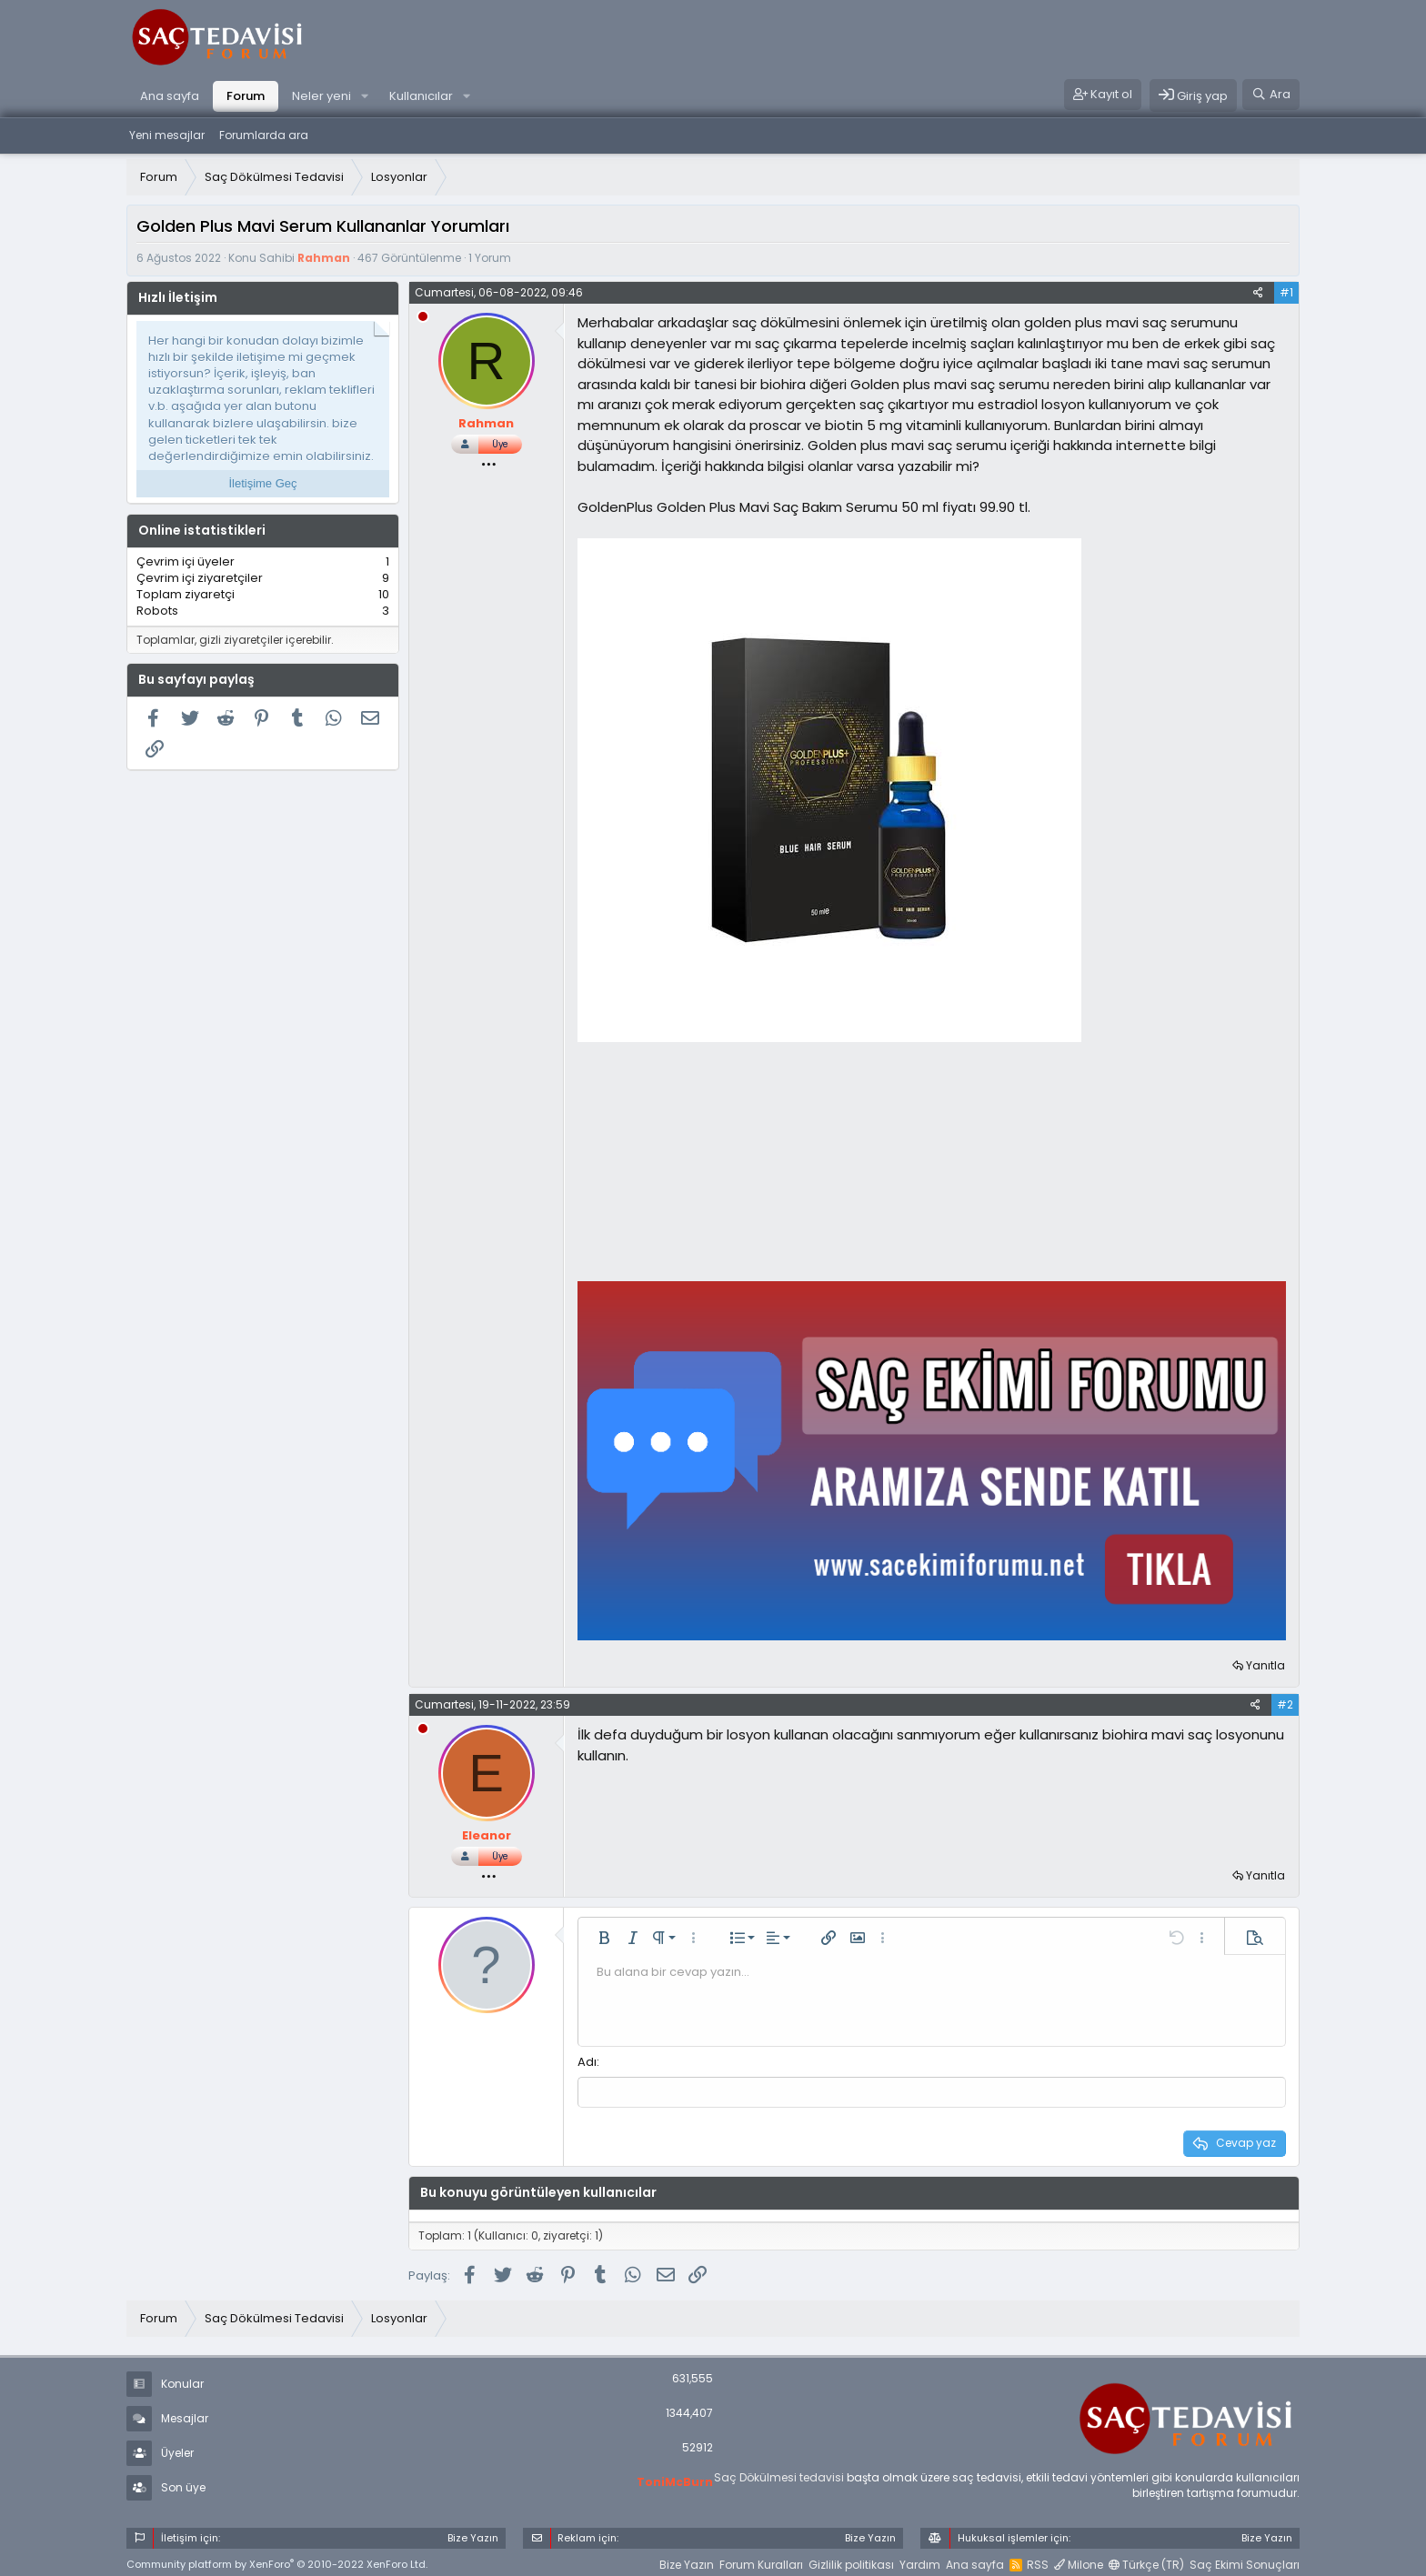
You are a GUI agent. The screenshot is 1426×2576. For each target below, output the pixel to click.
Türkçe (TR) (1146, 2563)
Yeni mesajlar (167, 135)
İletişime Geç (262, 483)
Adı (587, 2061)
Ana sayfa (169, 96)
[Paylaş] (1258, 292)
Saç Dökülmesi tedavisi (779, 2476)
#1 (1286, 292)
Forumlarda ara (263, 135)
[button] (365, 96)
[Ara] (1271, 94)
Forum (245, 96)
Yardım (919, 2563)
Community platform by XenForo (276, 2563)
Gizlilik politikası (851, 2563)
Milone (1078, 2563)
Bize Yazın (686, 2563)
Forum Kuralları (761, 2563)
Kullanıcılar (421, 96)
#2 (1285, 1704)
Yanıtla (1265, 1665)
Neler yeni (321, 96)
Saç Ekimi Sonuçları (1245, 2563)
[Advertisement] (713, 1161)
